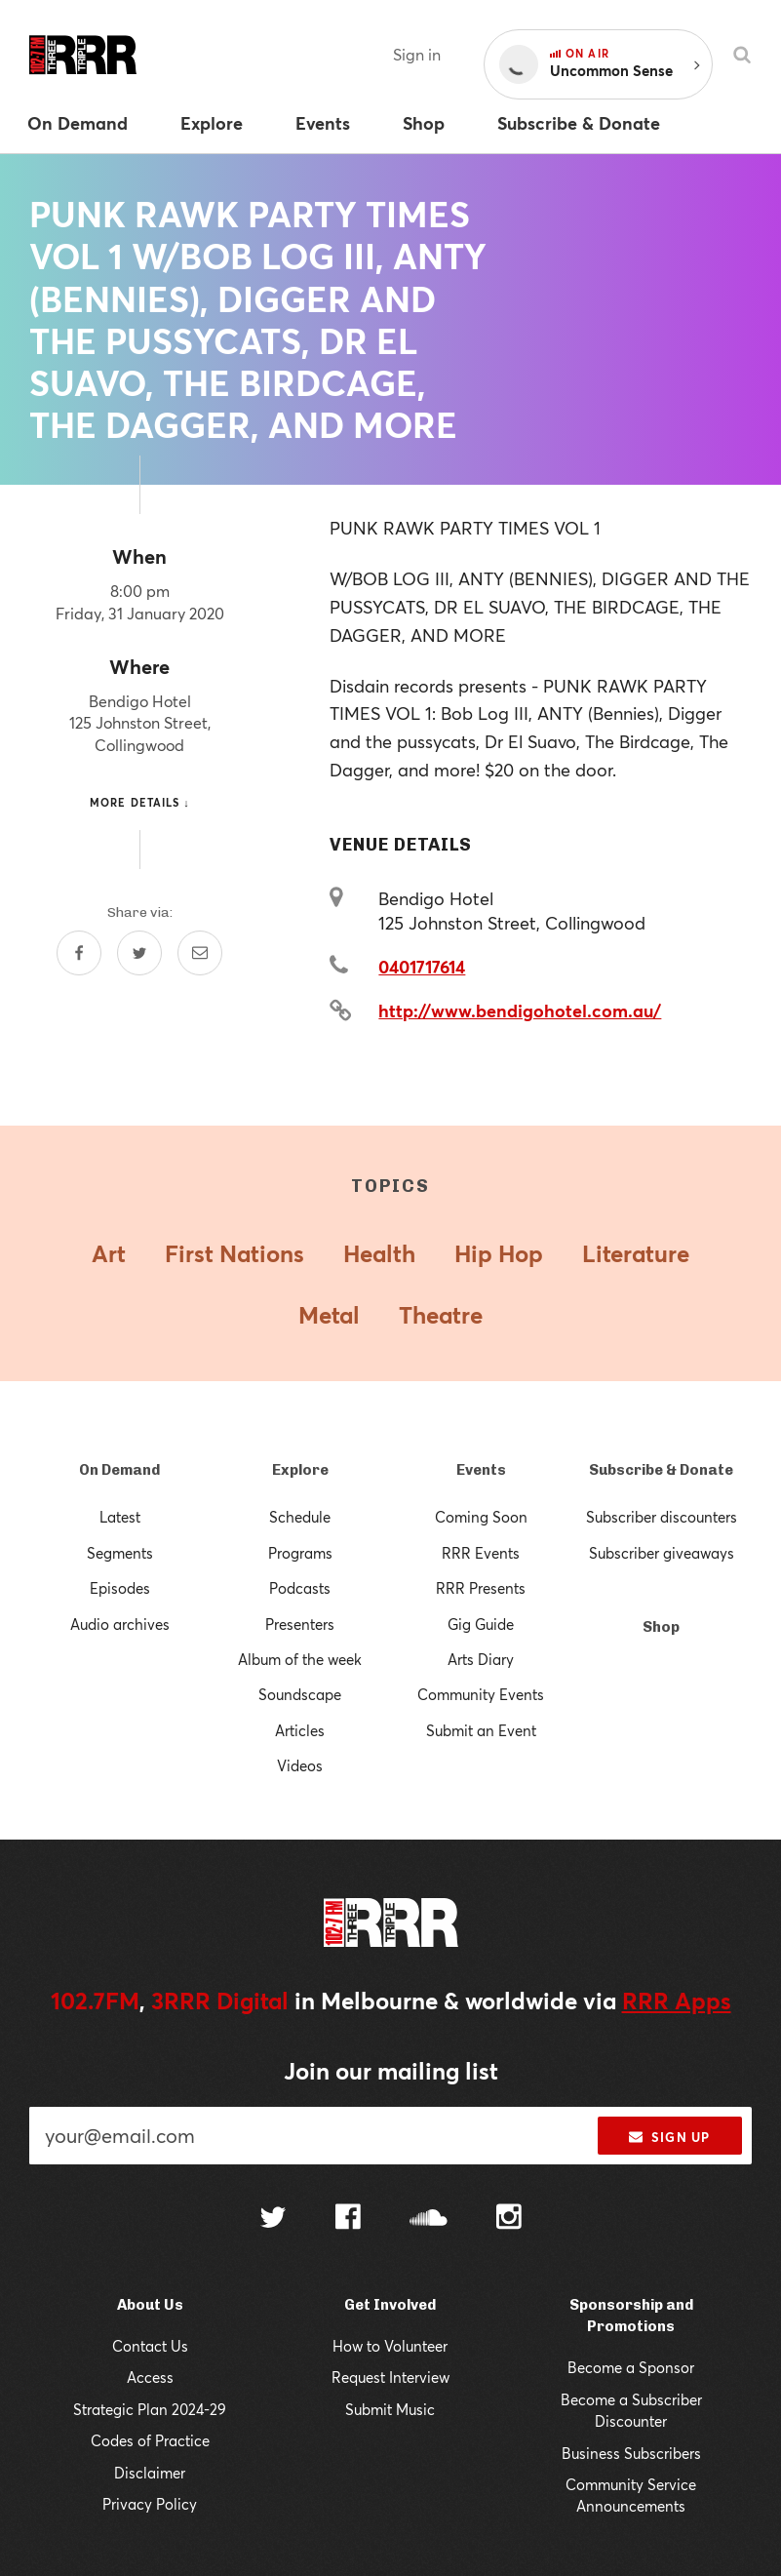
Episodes (120, 1588)
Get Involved (390, 2305)
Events (481, 1470)
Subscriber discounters (661, 1516)
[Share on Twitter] (139, 953)
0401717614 (421, 966)
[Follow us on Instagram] (509, 2219)
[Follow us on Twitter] (273, 2219)
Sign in (417, 54)
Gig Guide (481, 1624)
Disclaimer (149, 2472)
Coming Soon (481, 1516)
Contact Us (150, 2346)
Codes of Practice (150, 2440)
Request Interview (390, 2377)
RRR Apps (676, 2000)
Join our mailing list (391, 2070)
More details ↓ (140, 802)
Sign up (669, 2137)
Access (150, 2377)
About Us (150, 2305)
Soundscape (299, 1694)
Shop (661, 1627)
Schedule (300, 1516)
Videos (300, 1765)
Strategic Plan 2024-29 (149, 2409)
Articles (300, 1730)
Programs (300, 1553)
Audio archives (120, 1624)
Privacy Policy (149, 2504)
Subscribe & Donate (661, 1470)
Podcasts (300, 1588)
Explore (300, 1470)
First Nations (234, 1253)
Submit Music (390, 2409)
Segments (120, 1553)
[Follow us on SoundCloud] (429, 2219)
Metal (329, 1314)
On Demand (119, 1470)
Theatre (441, 1314)
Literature (635, 1253)
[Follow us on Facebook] (348, 2219)
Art (109, 1253)
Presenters (299, 1624)
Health (379, 1253)
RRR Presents (481, 1588)
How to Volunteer (390, 2346)
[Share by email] (199, 953)
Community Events (480, 1694)
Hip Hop (498, 1253)
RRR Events (481, 1553)
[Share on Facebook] (79, 953)
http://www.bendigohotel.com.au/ (519, 1010)
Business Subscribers (631, 2453)
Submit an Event (481, 1730)
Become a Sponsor (630, 2367)
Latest (119, 1516)
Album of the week (300, 1659)
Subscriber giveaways (661, 1553)
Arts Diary (481, 1659)
